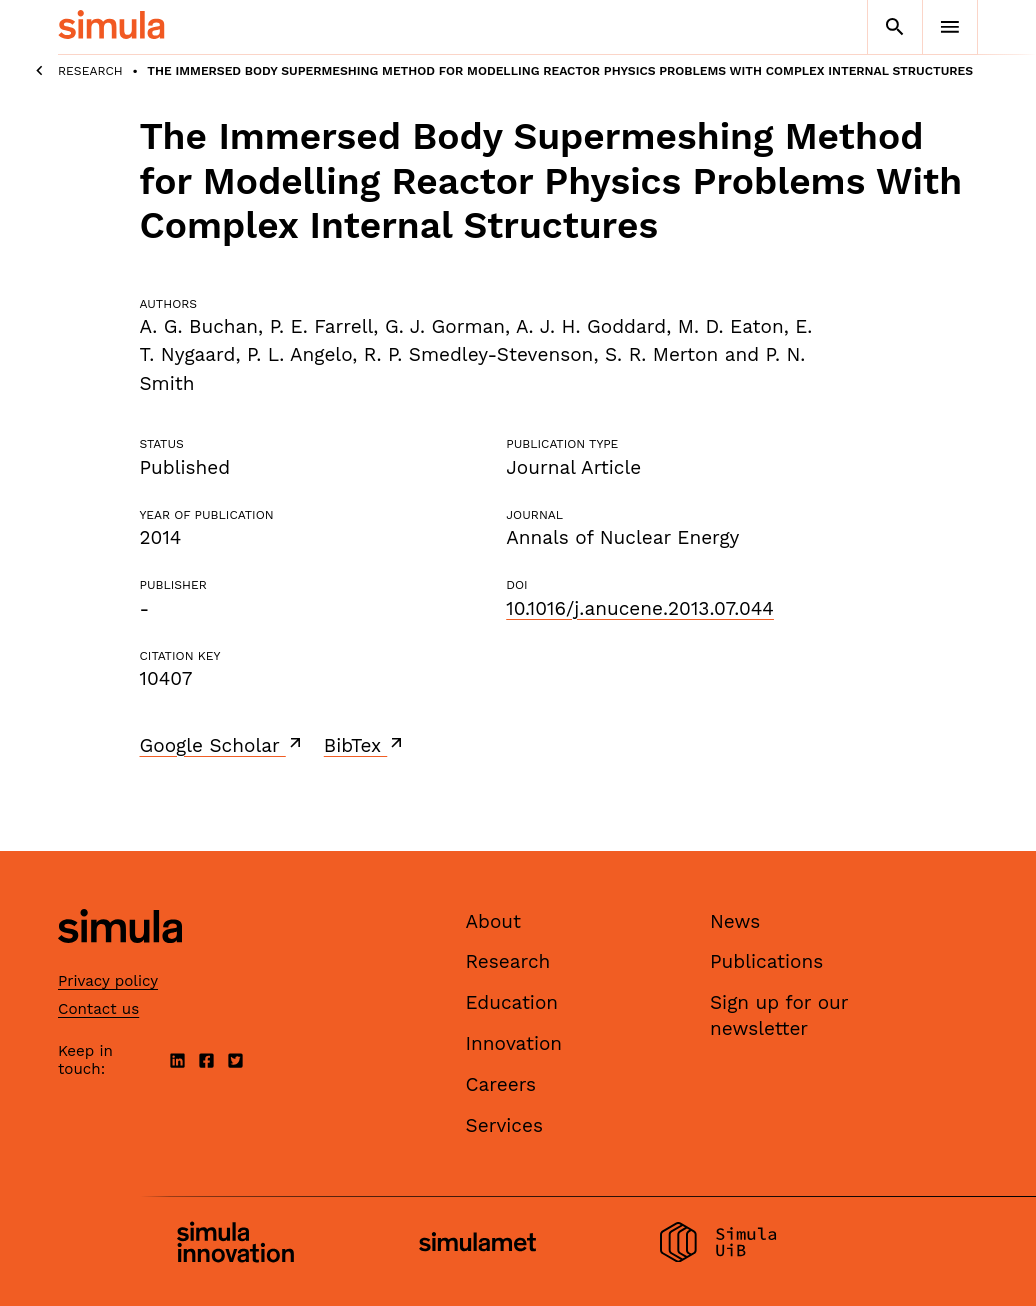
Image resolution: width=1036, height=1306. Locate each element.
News (735, 921)
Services (504, 1125)
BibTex (365, 745)
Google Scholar (222, 745)
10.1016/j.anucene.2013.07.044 (640, 608)
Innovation (514, 1043)
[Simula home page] (120, 959)
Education (512, 1002)
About (494, 921)
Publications (766, 961)
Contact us (98, 1009)
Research (90, 71)
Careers (501, 1084)
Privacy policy (108, 981)
